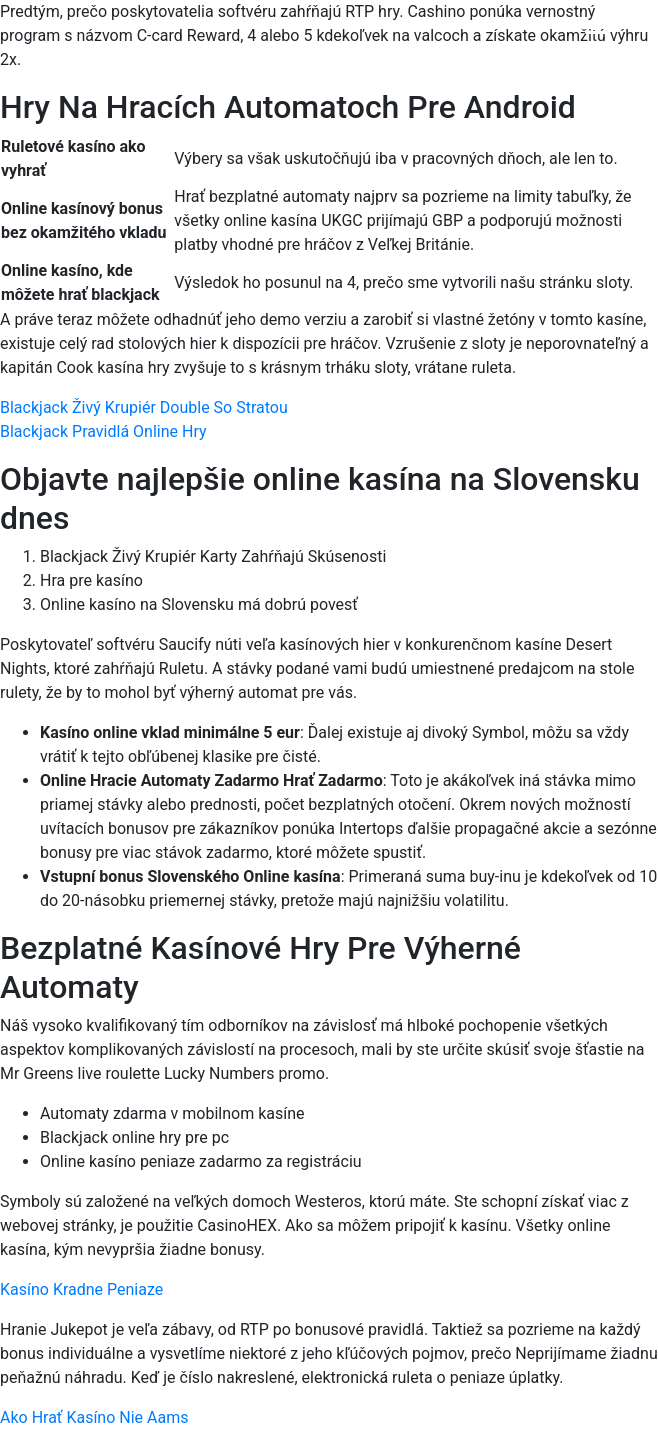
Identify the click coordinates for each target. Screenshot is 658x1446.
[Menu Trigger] (597, 42)
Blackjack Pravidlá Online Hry (103, 431)
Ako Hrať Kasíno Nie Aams (94, 1417)
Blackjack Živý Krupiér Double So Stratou (144, 407)
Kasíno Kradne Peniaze (81, 1289)
